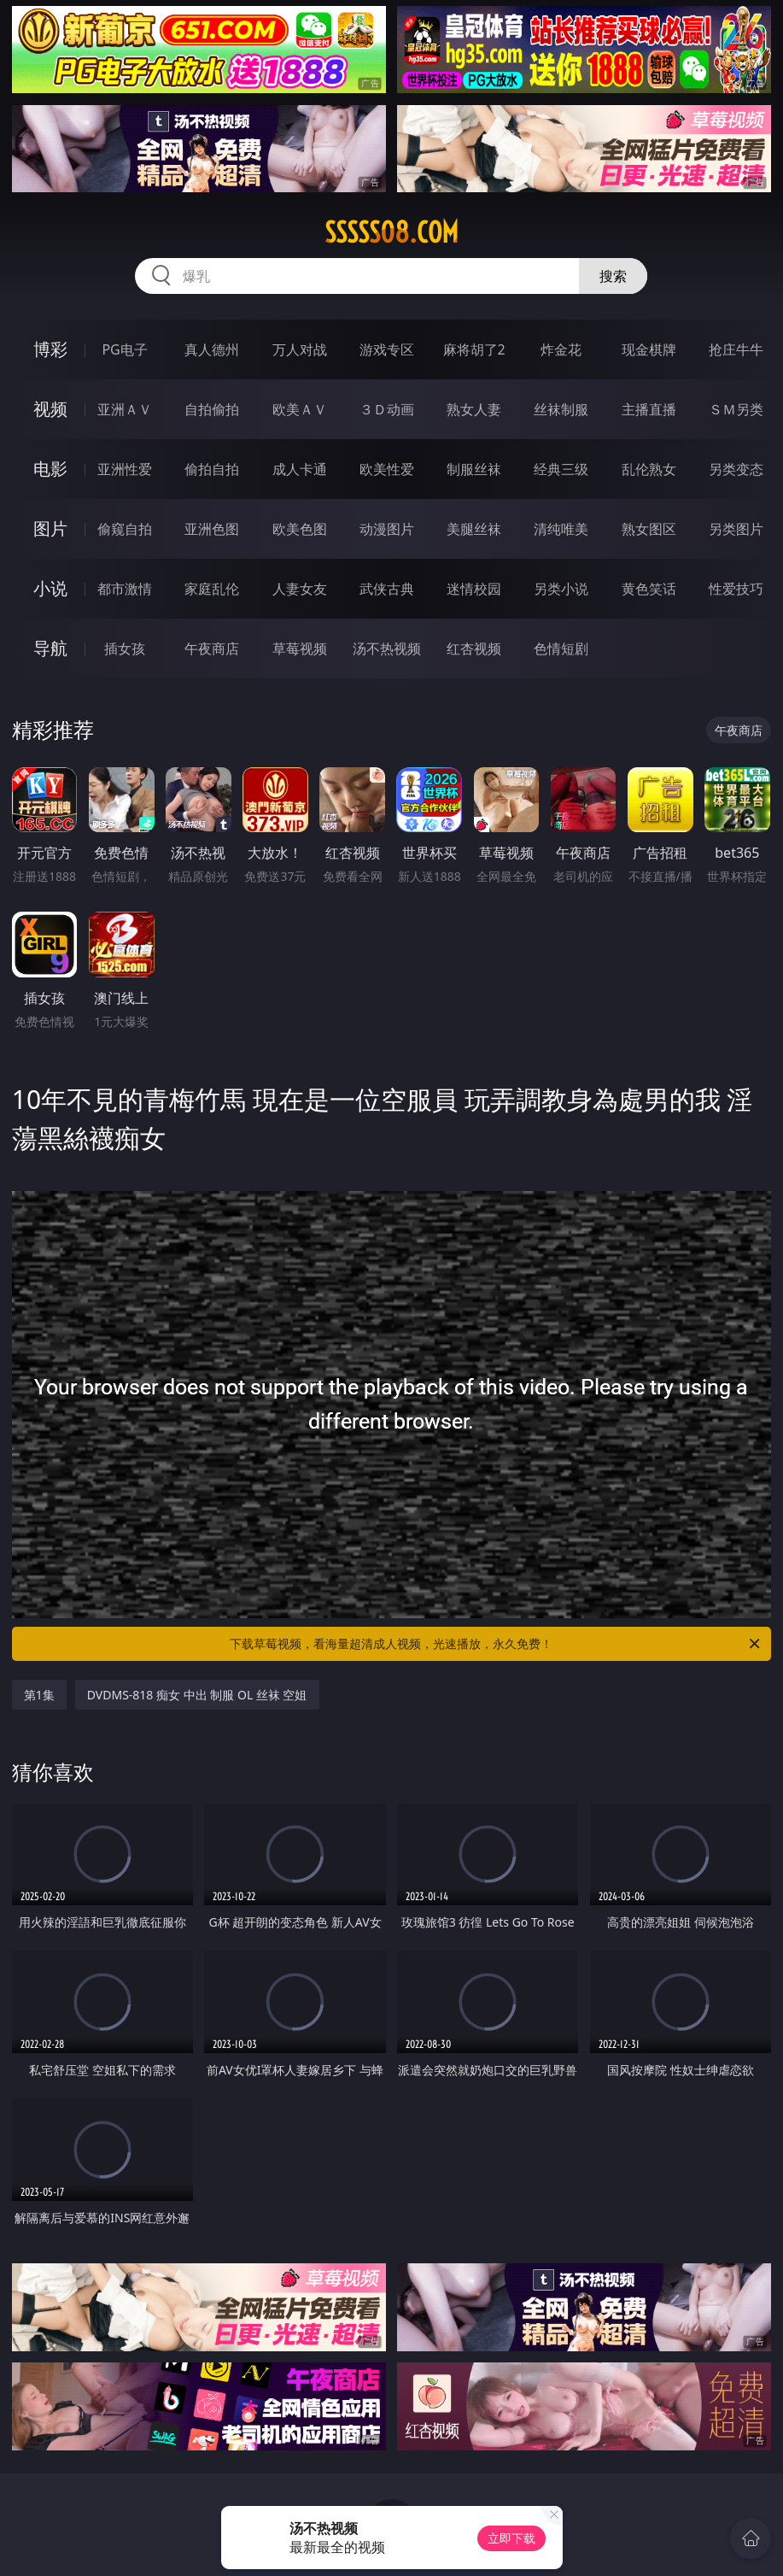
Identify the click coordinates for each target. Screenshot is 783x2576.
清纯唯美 (561, 528)
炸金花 (561, 349)
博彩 (50, 349)
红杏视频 (474, 648)
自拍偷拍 (211, 409)
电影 (50, 468)
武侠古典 (386, 588)
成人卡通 (299, 469)
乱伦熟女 (649, 469)
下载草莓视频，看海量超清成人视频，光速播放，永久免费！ (496, 1644)
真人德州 (211, 349)
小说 (50, 588)
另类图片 (736, 528)
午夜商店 (211, 648)
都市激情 (124, 588)
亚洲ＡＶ (124, 409)
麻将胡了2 (474, 349)
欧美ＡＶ (299, 409)
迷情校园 (474, 588)
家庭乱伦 (211, 588)
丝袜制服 (561, 409)
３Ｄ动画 (386, 409)
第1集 (39, 1695)
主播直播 (649, 409)
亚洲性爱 (124, 469)
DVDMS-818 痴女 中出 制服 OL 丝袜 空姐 (197, 1695)
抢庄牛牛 (736, 349)
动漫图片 (386, 528)
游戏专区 (386, 349)
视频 (50, 408)
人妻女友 (299, 588)
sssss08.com (391, 232)
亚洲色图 (211, 528)
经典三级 (561, 469)
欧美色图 (299, 528)
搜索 (613, 276)
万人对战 (299, 349)
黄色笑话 (649, 588)
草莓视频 (299, 648)
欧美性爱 (386, 469)
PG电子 (124, 349)
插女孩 (124, 648)
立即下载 (511, 2538)
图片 (50, 528)
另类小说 (561, 588)
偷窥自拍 (124, 528)
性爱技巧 (736, 588)
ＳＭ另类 (736, 409)
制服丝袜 (474, 469)
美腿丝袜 (474, 528)
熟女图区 (649, 528)
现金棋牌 (649, 349)
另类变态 (736, 469)
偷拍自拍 (211, 469)
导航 (50, 648)
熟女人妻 (474, 409)
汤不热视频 (387, 648)
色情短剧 (561, 648)
